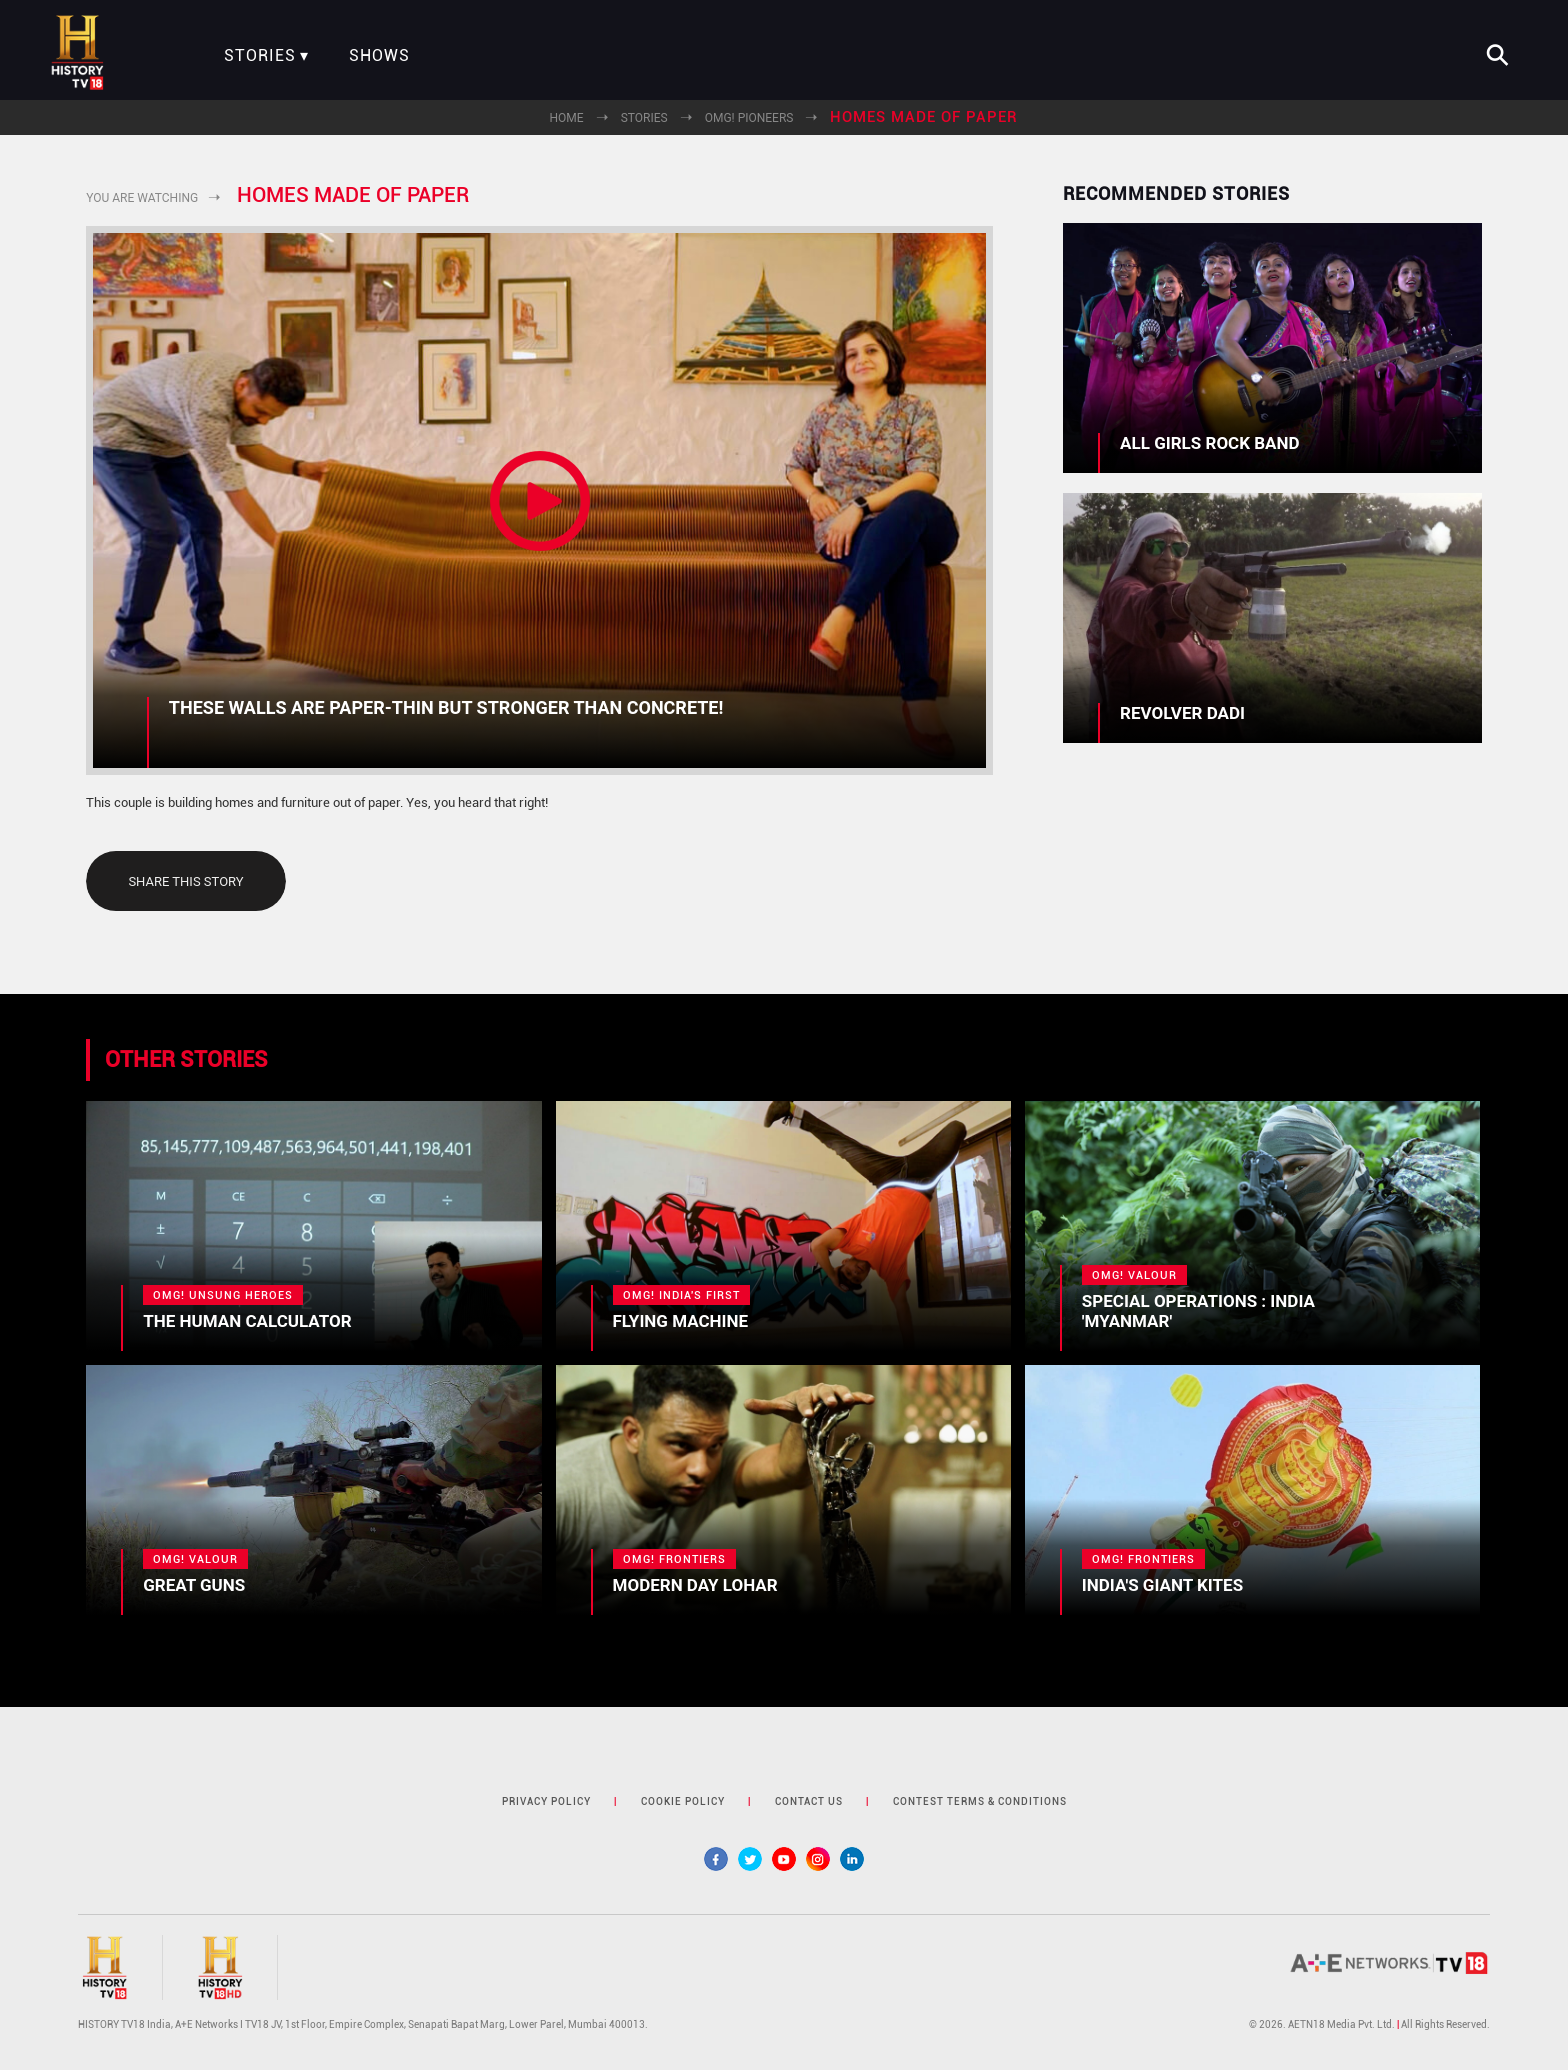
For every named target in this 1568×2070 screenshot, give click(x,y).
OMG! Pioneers (749, 118)
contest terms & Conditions (980, 1801)
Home (567, 118)
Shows (379, 56)
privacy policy (546, 1801)
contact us (809, 1801)
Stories (260, 56)
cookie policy (683, 1801)
